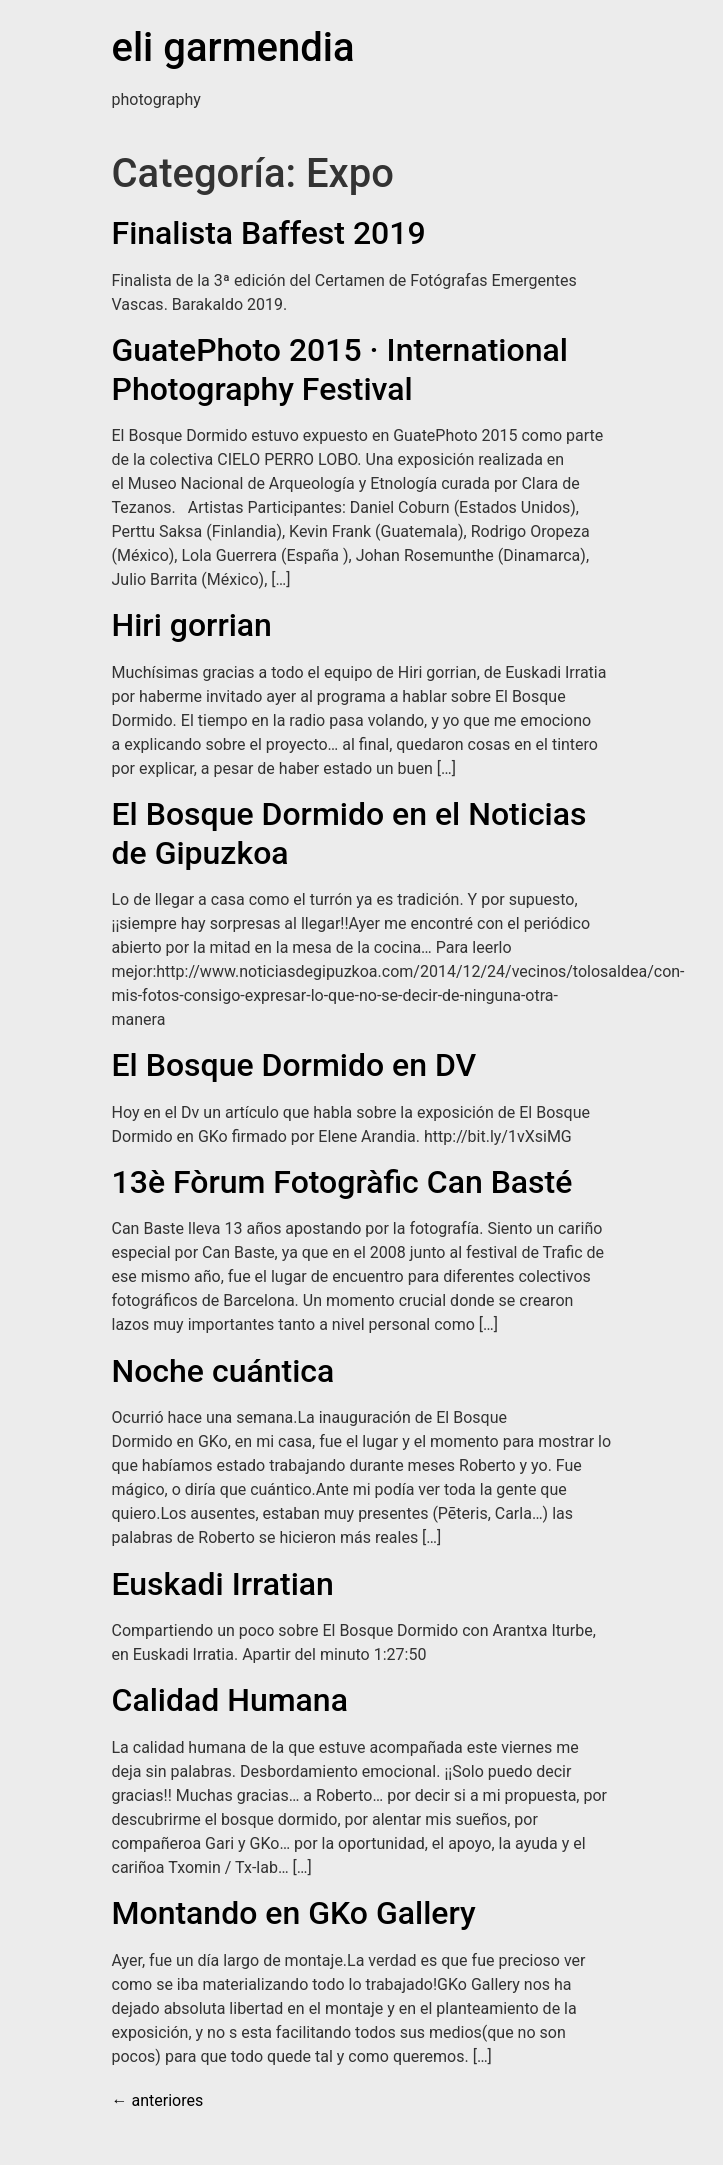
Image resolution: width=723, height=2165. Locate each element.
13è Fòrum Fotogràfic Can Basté (342, 1182)
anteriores (158, 2100)
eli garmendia (233, 47)
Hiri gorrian (192, 625)
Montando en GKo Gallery (294, 1913)
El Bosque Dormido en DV (294, 1065)
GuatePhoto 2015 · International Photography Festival (340, 369)
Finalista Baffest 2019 (269, 233)
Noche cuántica (223, 1371)
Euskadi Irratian (223, 1584)
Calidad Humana (230, 1700)
